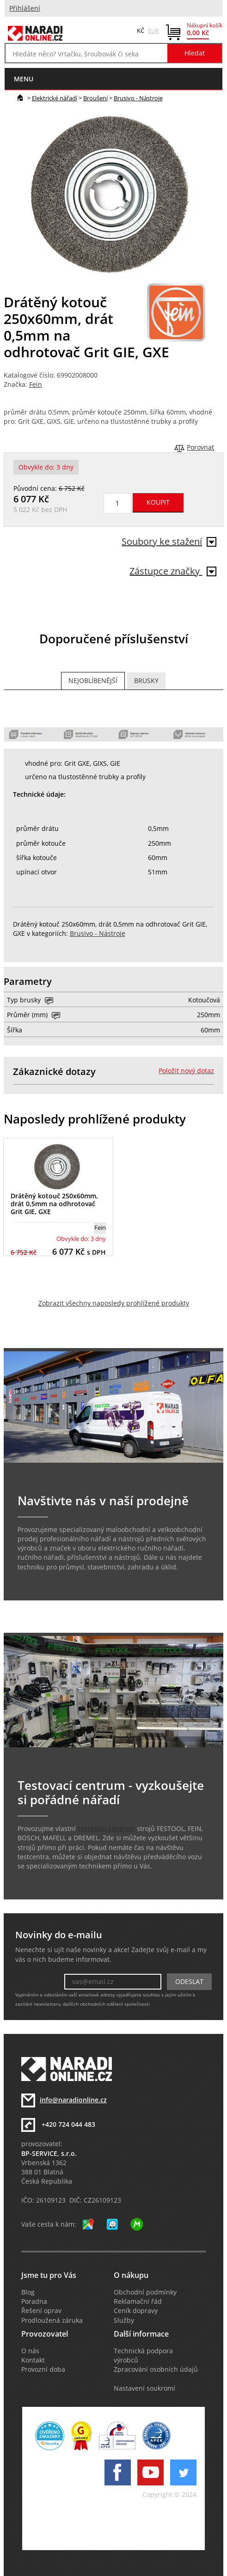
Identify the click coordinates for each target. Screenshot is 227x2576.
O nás (30, 2351)
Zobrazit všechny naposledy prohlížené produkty (113, 1303)
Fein (35, 384)
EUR (153, 30)
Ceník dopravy (136, 2311)
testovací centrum (106, 1829)
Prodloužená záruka (52, 2320)
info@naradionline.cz (73, 2100)
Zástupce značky (172, 571)
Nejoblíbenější (92, 681)
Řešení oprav (41, 2311)
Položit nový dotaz (186, 1071)
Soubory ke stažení (169, 541)
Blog (28, 2292)
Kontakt (33, 2360)
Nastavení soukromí (144, 2388)
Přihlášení (24, 8)
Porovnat (200, 447)
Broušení (95, 98)
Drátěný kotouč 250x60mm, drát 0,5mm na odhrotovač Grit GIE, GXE (54, 1203)
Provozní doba (43, 2369)
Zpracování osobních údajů (156, 2369)
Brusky (146, 681)
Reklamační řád (138, 2301)
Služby (124, 2320)
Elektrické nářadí (54, 98)
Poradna (34, 2301)
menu (23, 78)
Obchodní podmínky (145, 2292)
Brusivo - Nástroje (138, 98)
